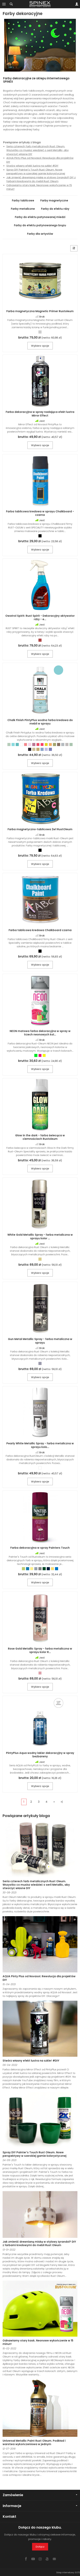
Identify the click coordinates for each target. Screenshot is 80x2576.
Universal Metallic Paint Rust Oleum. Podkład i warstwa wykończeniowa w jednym (34, 2442)
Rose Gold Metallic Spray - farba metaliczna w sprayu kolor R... (40, 1650)
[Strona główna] (40, 4)
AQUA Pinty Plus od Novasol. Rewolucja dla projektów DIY (39, 1978)
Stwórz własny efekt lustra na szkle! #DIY (32, 165)
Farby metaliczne (23, 209)
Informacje (40, 2506)
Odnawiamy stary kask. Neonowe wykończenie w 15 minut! (38, 2342)
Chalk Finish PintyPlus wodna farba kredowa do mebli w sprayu (40, 721)
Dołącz (40, 2546)
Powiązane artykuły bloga (26, 1815)
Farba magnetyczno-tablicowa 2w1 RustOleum (40, 829)
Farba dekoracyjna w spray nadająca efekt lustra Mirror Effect (40, 413)
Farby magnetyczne (54, 200)
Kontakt (9, 2516)
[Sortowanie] (73, 248)
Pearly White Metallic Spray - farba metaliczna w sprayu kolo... (40, 1445)
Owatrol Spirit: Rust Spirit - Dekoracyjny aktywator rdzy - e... (40, 617)
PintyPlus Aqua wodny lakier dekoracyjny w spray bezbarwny (40, 1754)
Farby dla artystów (40, 234)
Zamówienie (40, 2495)
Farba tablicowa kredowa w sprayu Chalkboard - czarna (40, 513)
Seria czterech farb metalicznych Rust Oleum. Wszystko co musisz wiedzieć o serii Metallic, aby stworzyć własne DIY (37, 150)
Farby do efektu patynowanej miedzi (40, 217)
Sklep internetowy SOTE (68, 2572)
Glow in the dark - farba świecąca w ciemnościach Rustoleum (40, 1137)
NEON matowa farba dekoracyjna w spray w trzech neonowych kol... (40, 1032)
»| (62, 1802)
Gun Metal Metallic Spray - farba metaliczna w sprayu (40, 1340)
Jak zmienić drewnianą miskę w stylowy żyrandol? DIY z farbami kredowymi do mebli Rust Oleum (41, 179)
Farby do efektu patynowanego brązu (40, 225)
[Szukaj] (11, 4)
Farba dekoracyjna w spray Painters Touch (40, 1548)
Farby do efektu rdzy (55, 209)
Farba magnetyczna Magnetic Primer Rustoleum (40, 311)
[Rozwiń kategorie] (4, 4)
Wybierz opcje (40, 346)
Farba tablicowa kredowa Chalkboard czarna (40, 930)
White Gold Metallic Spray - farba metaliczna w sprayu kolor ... (40, 1236)
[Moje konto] (76, 4)
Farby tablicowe (23, 200)
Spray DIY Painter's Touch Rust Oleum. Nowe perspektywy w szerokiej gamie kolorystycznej (35, 171)
